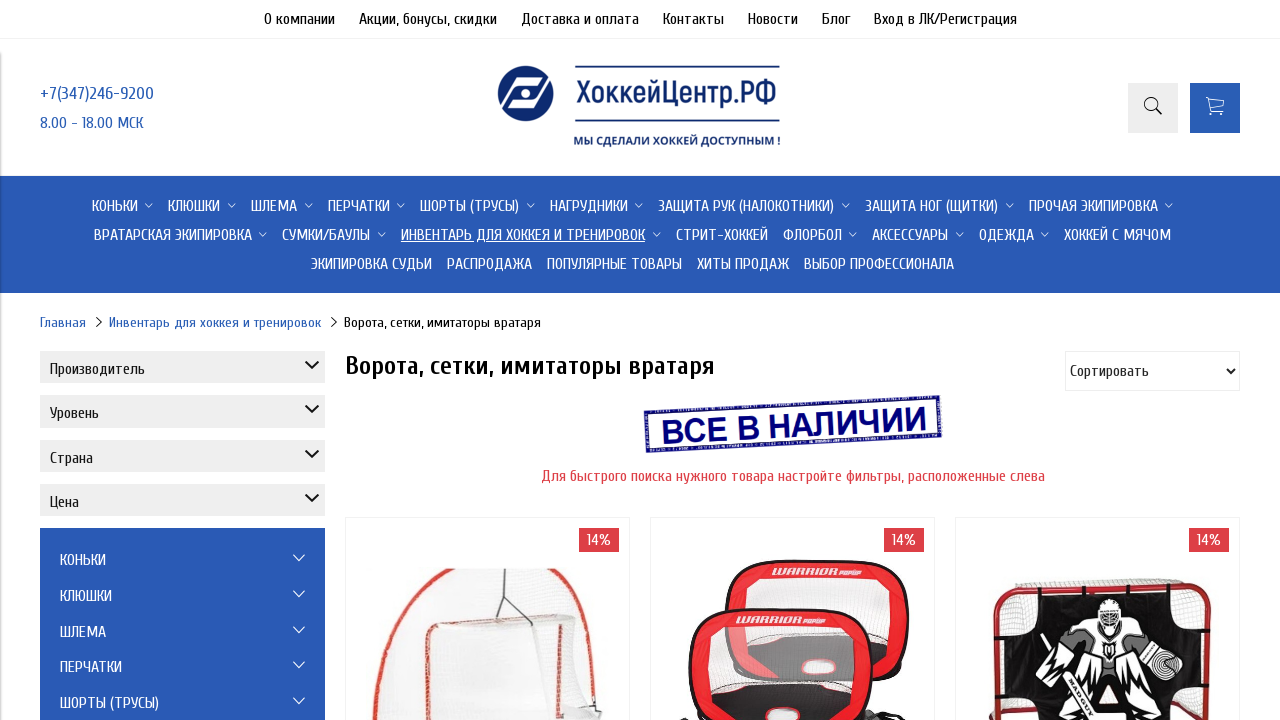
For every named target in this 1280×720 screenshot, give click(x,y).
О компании (299, 19)
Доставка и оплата (580, 19)
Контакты (693, 19)
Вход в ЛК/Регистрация (945, 19)
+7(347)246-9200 (97, 93)
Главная (63, 322)
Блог (836, 19)
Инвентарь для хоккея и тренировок (215, 322)
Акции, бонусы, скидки (428, 19)
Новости (773, 19)
